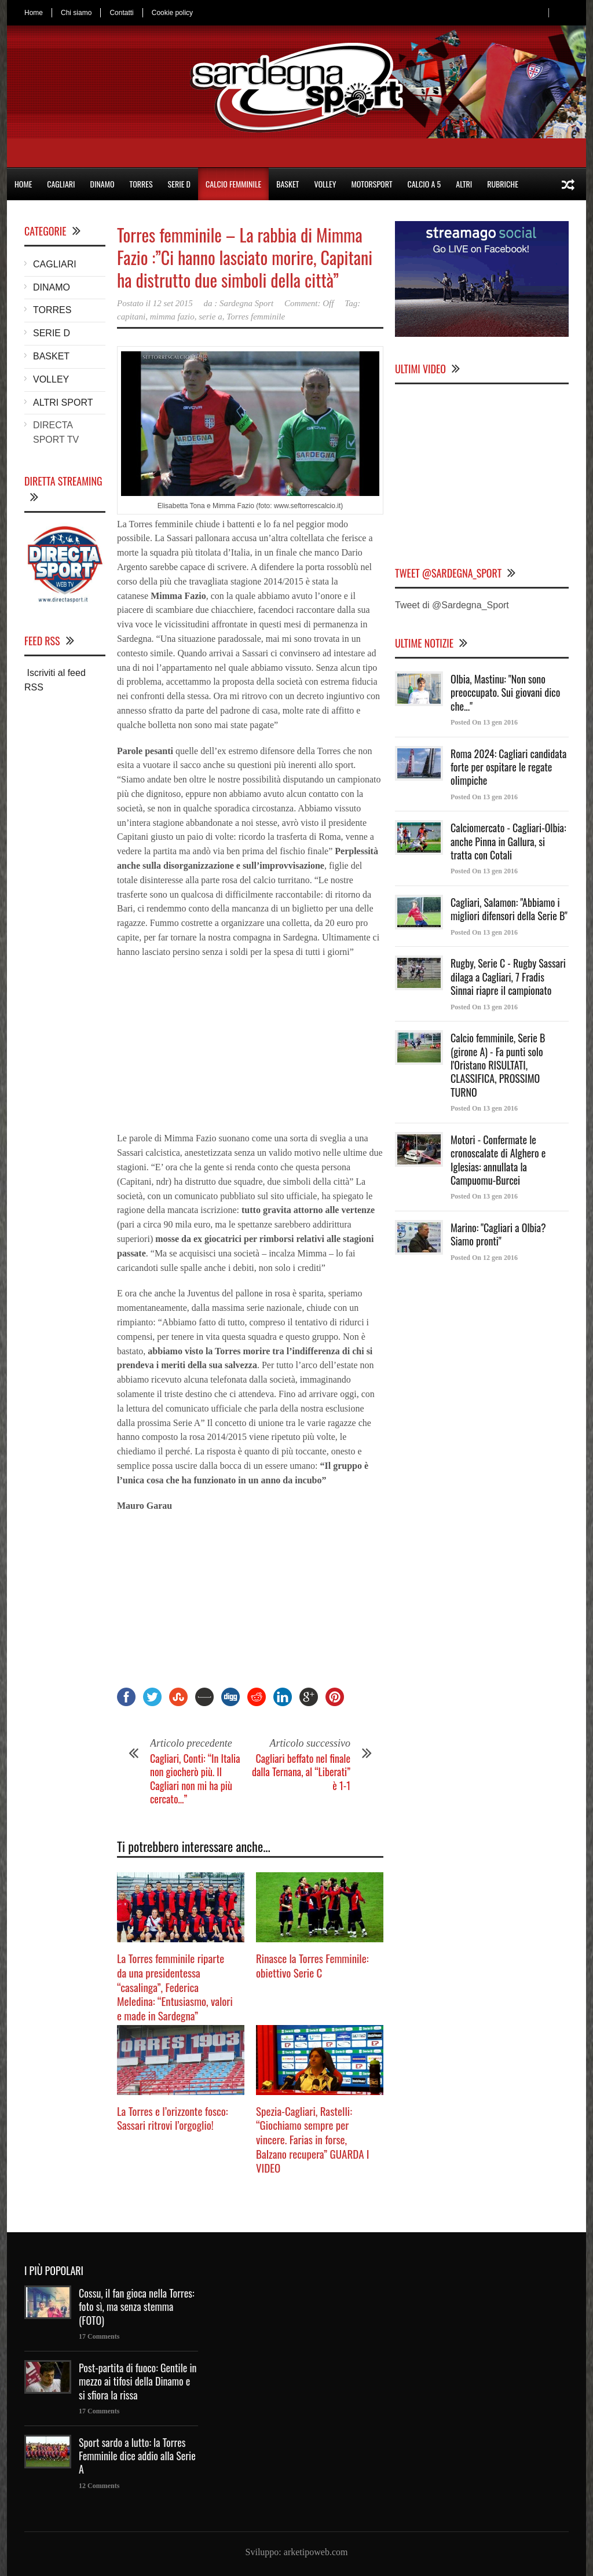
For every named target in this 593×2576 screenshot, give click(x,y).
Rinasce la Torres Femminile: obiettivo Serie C (312, 1965)
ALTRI (464, 184)
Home (33, 13)
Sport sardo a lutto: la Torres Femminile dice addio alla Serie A (137, 2456)
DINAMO (102, 184)
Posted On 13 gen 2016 (484, 722)
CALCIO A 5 (424, 184)
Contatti (121, 13)
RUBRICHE (502, 184)
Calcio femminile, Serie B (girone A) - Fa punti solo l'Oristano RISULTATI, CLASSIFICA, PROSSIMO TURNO (498, 1065)
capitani (131, 316)
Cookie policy (172, 13)
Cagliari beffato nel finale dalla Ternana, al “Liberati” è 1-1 (301, 1772)
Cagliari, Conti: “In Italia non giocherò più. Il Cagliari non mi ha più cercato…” (195, 1778)
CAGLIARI (61, 184)
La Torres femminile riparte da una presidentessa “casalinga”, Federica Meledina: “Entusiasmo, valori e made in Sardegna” (175, 1986)
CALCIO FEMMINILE (233, 184)
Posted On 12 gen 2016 (484, 1258)
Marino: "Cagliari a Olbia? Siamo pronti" (498, 1234)
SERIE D (179, 184)
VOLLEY (325, 184)
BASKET (287, 184)
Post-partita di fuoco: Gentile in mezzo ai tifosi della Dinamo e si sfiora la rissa (138, 2381)
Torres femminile (255, 316)
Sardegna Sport (246, 303)
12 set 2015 (173, 303)
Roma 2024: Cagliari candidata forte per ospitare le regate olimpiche (508, 767)
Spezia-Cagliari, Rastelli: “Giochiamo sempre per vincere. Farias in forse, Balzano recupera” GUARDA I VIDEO (312, 2139)
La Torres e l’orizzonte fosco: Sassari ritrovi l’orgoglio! (172, 2118)
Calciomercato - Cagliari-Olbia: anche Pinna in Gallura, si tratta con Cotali (508, 841)
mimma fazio (172, 316)
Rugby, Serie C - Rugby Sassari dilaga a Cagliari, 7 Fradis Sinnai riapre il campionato (508, 977)
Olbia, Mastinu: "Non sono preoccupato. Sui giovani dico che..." (505, 692)
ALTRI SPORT (63, 402)
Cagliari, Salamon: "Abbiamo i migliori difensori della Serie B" (509, 909)
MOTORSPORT (372, 184)
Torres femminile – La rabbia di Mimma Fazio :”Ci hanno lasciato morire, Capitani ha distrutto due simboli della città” (244, 257)
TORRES (140, 184)
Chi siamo (76, 13)
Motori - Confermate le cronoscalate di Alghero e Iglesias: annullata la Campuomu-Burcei (498, 1160)
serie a (210, 316)
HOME (23, 184)
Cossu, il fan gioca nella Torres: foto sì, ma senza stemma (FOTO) (137, 2306)
